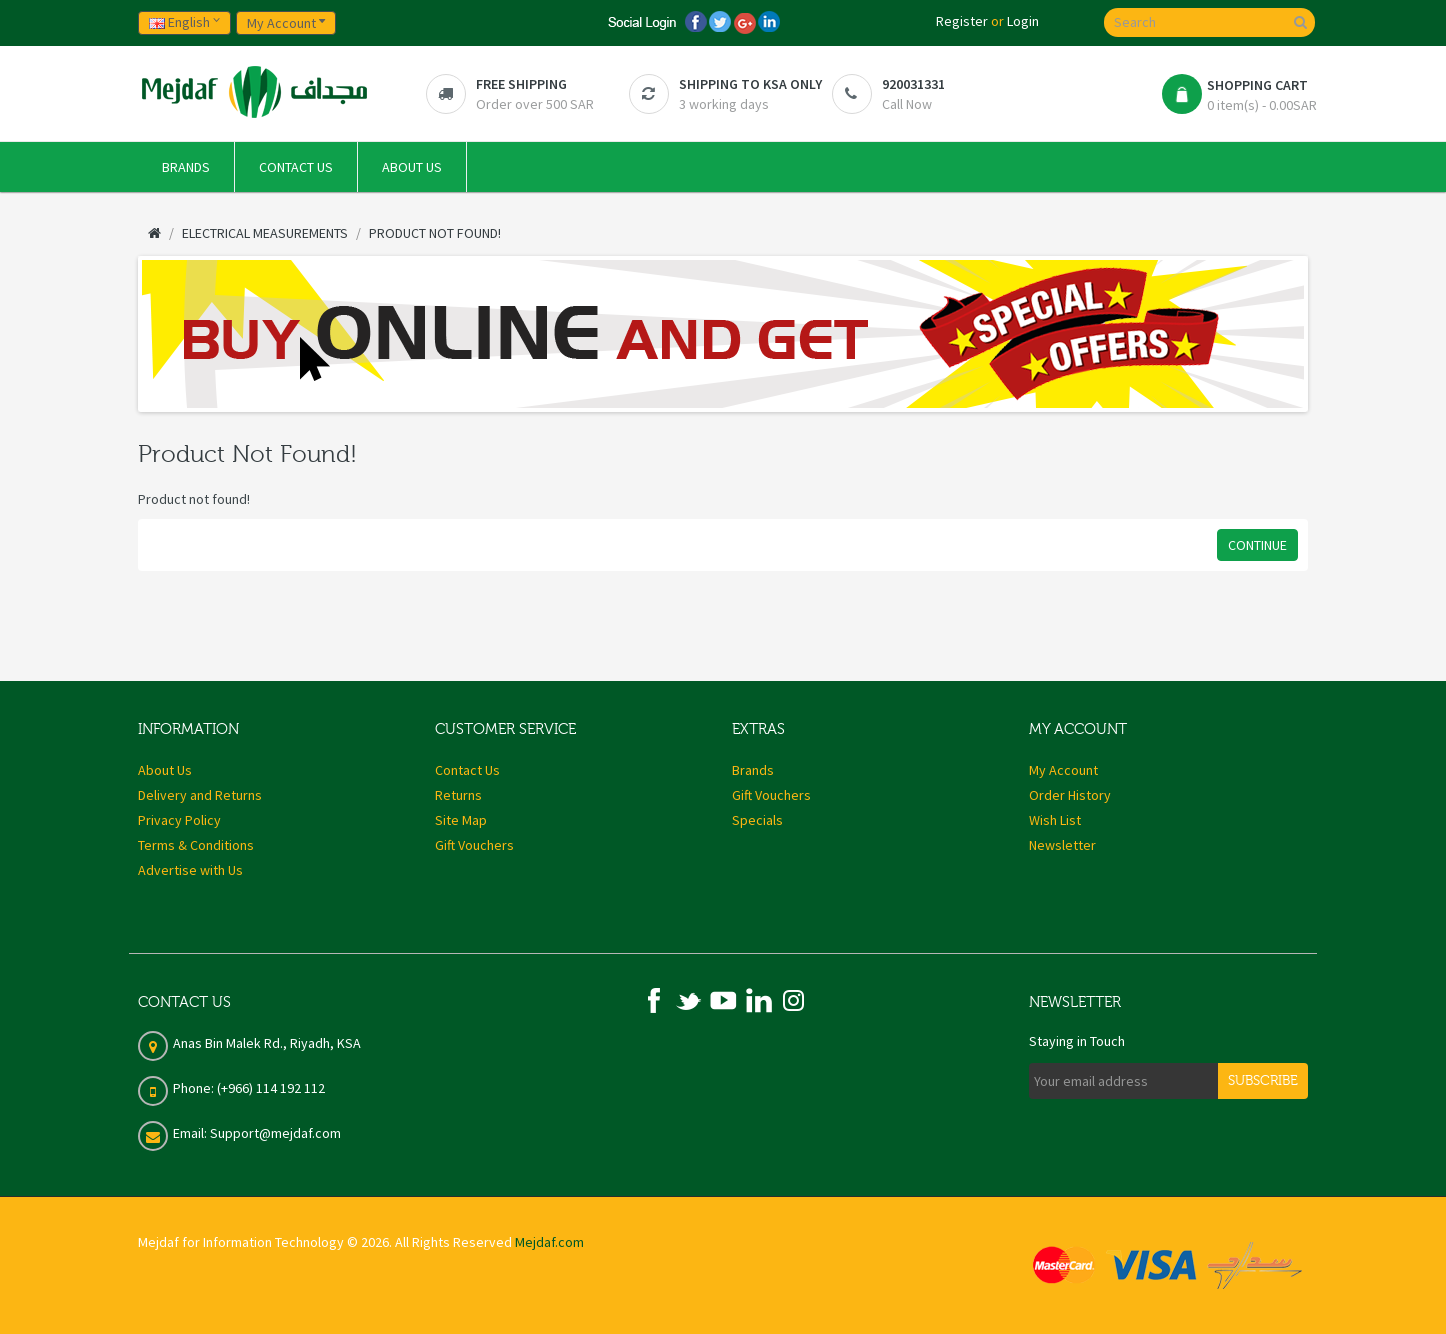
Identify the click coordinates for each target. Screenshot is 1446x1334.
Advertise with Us (190, 870)
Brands (753, 770)
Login (1023, 21)
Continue (1257, 545)
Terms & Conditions (196, 845)
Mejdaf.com (549, 1242)
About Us (165, 770)
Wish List (1055, 820)
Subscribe (1263, 1081)
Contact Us (467, 770)
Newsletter (1062, 845)
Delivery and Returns (200, 795)
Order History (1070, 795)
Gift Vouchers (474, 845)
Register (962, 21)
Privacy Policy (179, 820)
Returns (458, 795)
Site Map (461, 820)
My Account (1063, 770)
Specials (757, 820)
